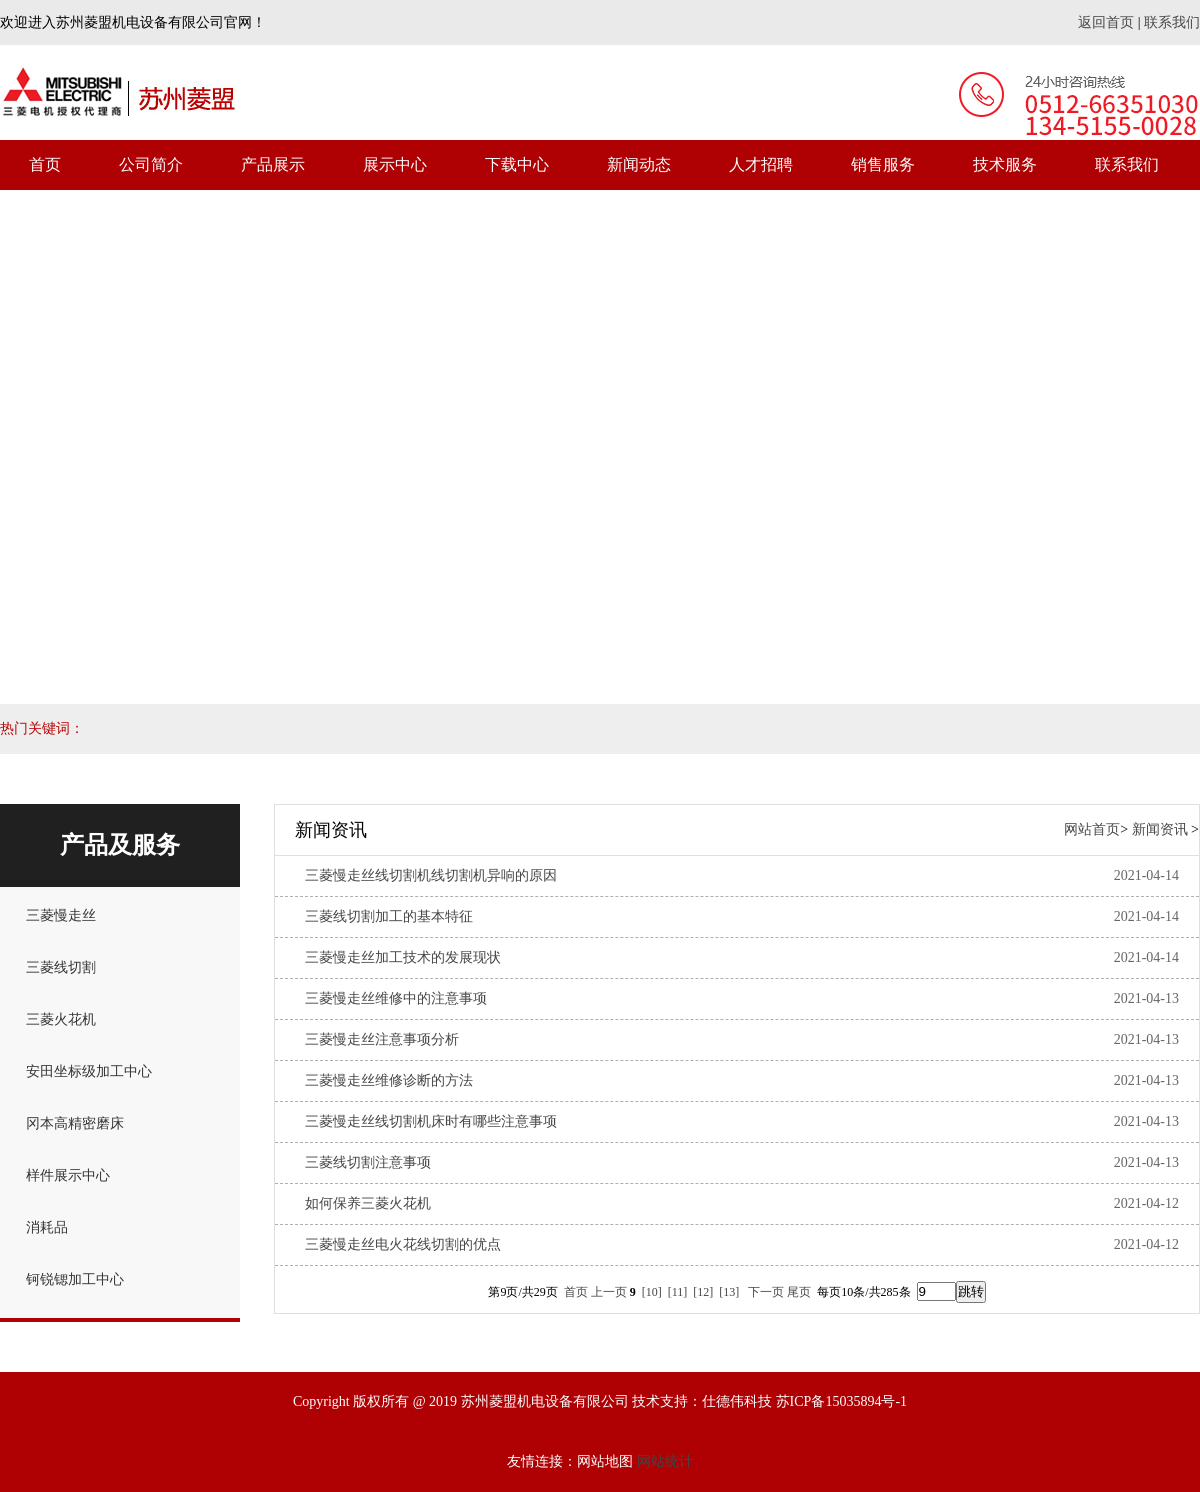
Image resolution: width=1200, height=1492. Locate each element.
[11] (678, 1292)
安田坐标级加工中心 (89, 1071)
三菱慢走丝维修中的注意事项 (396, 998)
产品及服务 (120, 845)
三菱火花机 (61, 1019)
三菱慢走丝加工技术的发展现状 (403, 957)
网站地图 (605, 1461)
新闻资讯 (1160, 829)
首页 (576, 1292)
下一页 (766, 1292)
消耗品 (47, 1227)
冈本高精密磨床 (75, 1123)
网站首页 (1092, 829)
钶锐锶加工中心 (75, 1279)
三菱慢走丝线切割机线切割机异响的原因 (431, 875)
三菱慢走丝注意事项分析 (382, 1039)
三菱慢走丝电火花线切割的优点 (403, 1244)
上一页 (609, 1292)
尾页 (799, 1292)
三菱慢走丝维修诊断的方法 (389, 1080)
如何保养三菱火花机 (368, 1203)
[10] (652, 1292)
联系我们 (1172, 22)
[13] (729, 1292)
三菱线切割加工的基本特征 (389, 916)
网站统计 (665, 1461)
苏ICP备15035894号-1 (841, 1401)
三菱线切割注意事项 (368, 1162)
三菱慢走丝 (61, 915)
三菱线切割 (61, 967)
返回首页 (1106, 22)
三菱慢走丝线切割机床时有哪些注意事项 (431, 1121)
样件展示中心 (68, 1175)
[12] (703, 1292)
